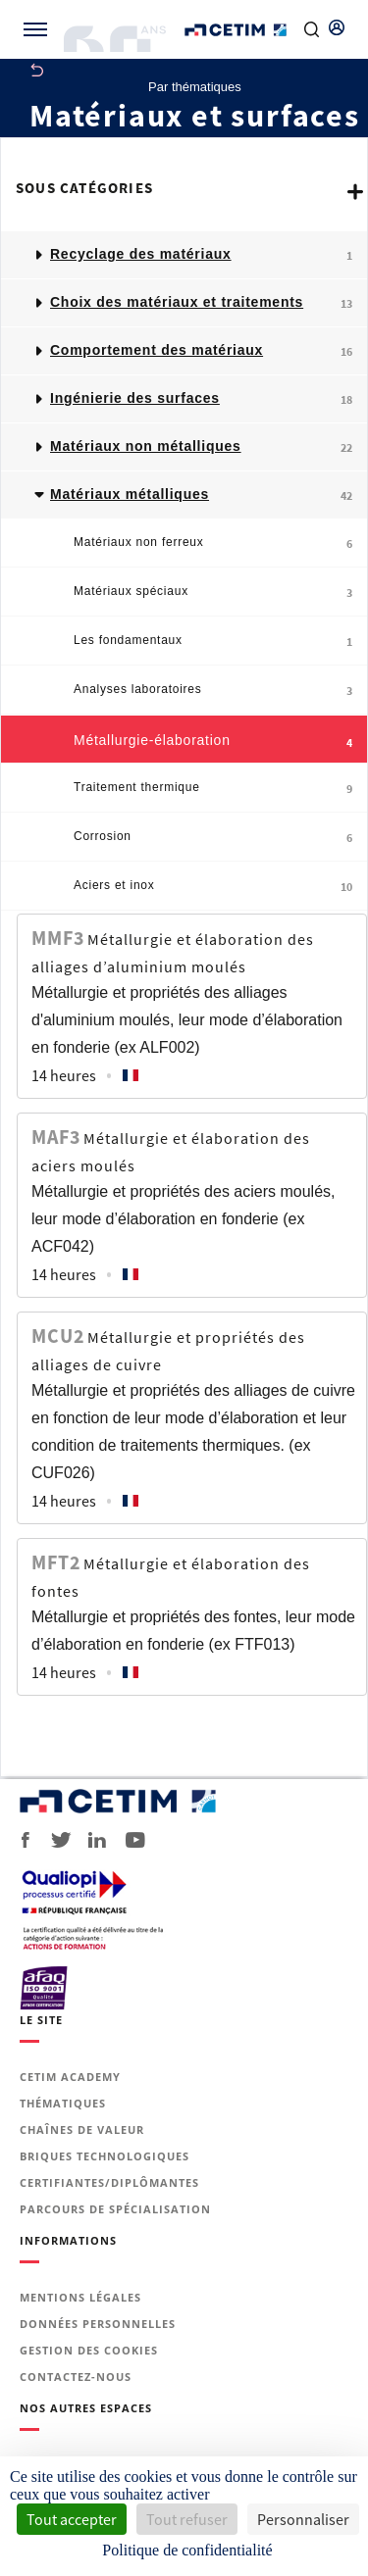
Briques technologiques (104, 2156)
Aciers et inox (213, 886)
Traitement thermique (213, 788)
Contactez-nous (75, 2376)
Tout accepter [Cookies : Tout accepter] (71, 2519)
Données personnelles (98, 2323)
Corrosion (213, 837)
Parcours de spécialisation (115, 2209)
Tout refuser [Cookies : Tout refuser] (187, 2519)
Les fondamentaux (213, 641)
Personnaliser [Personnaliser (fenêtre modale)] (303, 2519)
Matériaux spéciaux (213, 592)
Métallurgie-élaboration (213, 741)
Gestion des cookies (89, 2350)
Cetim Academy (70, 2076)
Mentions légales (80, 2297)
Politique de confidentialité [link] (187, 2550)
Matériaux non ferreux (213, 543)
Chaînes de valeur (82, 2129)
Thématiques (63, 2103)
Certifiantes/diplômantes (109, 2182)
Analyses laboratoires (213, 690)
